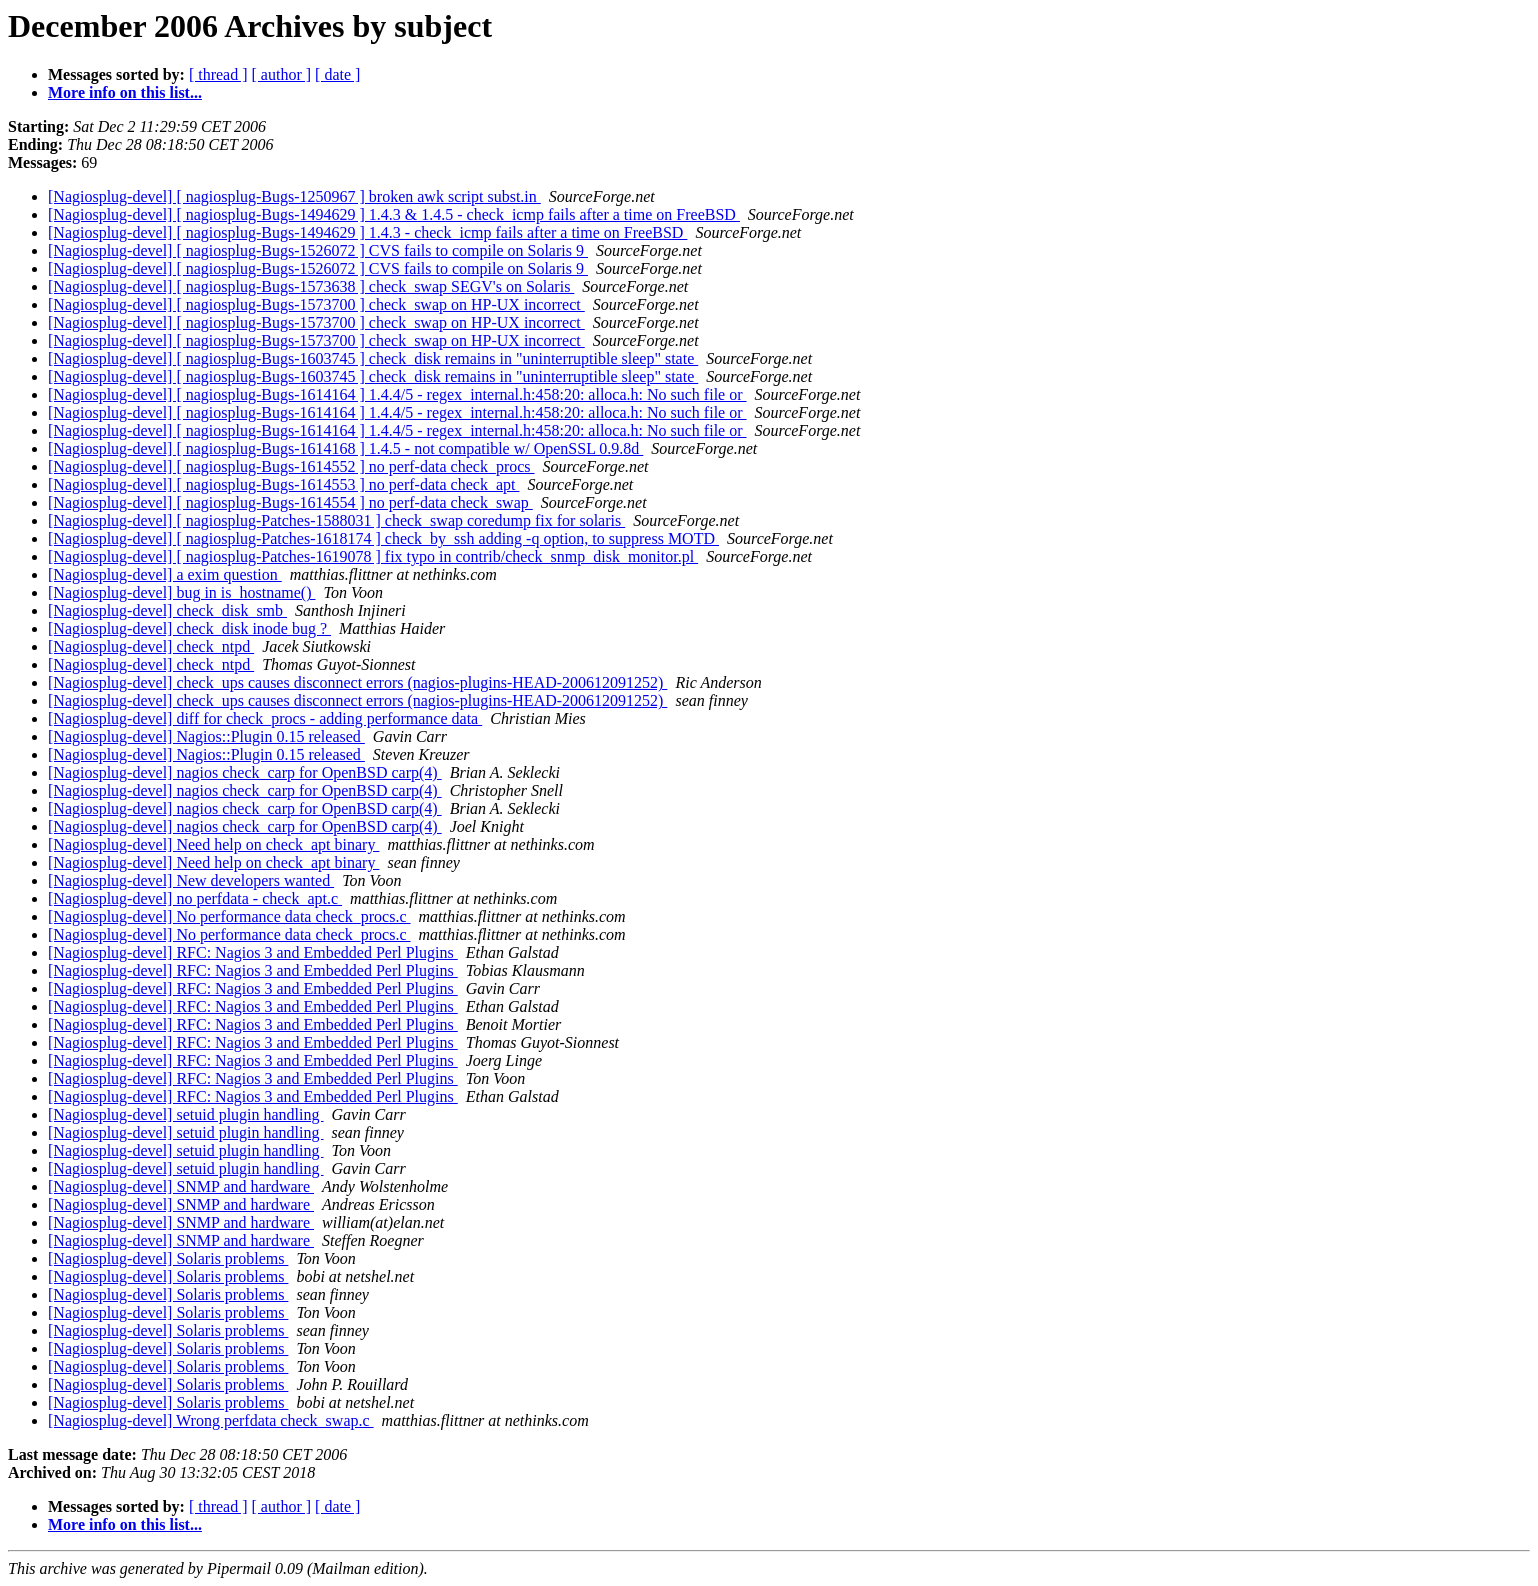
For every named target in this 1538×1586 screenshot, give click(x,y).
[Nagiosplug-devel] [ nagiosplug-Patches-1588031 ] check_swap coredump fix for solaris (336, 520)
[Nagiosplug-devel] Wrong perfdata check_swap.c (211, 1420)
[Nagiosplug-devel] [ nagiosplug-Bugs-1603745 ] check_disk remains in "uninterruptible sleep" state (373, 358)
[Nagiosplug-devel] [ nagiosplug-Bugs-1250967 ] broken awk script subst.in (294, 196)
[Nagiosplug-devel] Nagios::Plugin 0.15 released (206, 736)
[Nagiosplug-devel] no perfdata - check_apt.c (195, 898)
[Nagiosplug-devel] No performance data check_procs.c (229, 916)
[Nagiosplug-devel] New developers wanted (191, 880)
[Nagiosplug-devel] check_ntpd (151, 646)
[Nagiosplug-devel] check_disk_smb (167, 610)
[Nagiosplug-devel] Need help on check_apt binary (213, 844)
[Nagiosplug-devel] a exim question (165, 574)
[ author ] (282, 74)
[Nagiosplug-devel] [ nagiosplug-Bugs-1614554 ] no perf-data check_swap (290, 502)
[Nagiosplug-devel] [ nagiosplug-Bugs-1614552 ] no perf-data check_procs (291, 466)
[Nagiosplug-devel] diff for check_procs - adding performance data (265, 718)
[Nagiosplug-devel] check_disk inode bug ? (189, 628)
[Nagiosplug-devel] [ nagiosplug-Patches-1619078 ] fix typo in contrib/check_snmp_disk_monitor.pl (373, 556)
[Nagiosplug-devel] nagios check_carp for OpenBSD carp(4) (245, 772)
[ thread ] (218, 74)
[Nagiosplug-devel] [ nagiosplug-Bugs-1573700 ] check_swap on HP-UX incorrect (316, 304)
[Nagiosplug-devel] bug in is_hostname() (182, 592)
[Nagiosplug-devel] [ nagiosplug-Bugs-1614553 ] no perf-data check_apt (283, 484)
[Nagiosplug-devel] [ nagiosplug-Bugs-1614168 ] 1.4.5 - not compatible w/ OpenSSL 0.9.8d (345, 448)
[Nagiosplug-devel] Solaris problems (168, 1258)
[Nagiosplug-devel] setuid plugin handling (186, 1114)
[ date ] (337, 74)
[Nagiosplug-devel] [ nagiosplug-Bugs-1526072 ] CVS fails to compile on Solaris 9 (318, 250)
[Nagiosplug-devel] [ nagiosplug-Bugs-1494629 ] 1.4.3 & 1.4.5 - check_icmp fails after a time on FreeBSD (394, 214)
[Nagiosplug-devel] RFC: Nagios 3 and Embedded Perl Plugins (253, 952)
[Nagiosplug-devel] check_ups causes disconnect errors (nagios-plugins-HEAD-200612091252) (357, 682)
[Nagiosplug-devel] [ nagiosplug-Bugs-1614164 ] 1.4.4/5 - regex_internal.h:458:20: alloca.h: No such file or (397, 394)
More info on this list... (125, 92)
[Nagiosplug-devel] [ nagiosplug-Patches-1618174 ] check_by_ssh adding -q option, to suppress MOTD (383, 538)
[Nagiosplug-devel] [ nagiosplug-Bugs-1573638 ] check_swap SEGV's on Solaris (311, 286)
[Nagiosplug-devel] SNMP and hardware (181, 1186)
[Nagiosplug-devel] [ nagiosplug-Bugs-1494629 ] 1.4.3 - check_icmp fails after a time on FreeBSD (367, 232)
